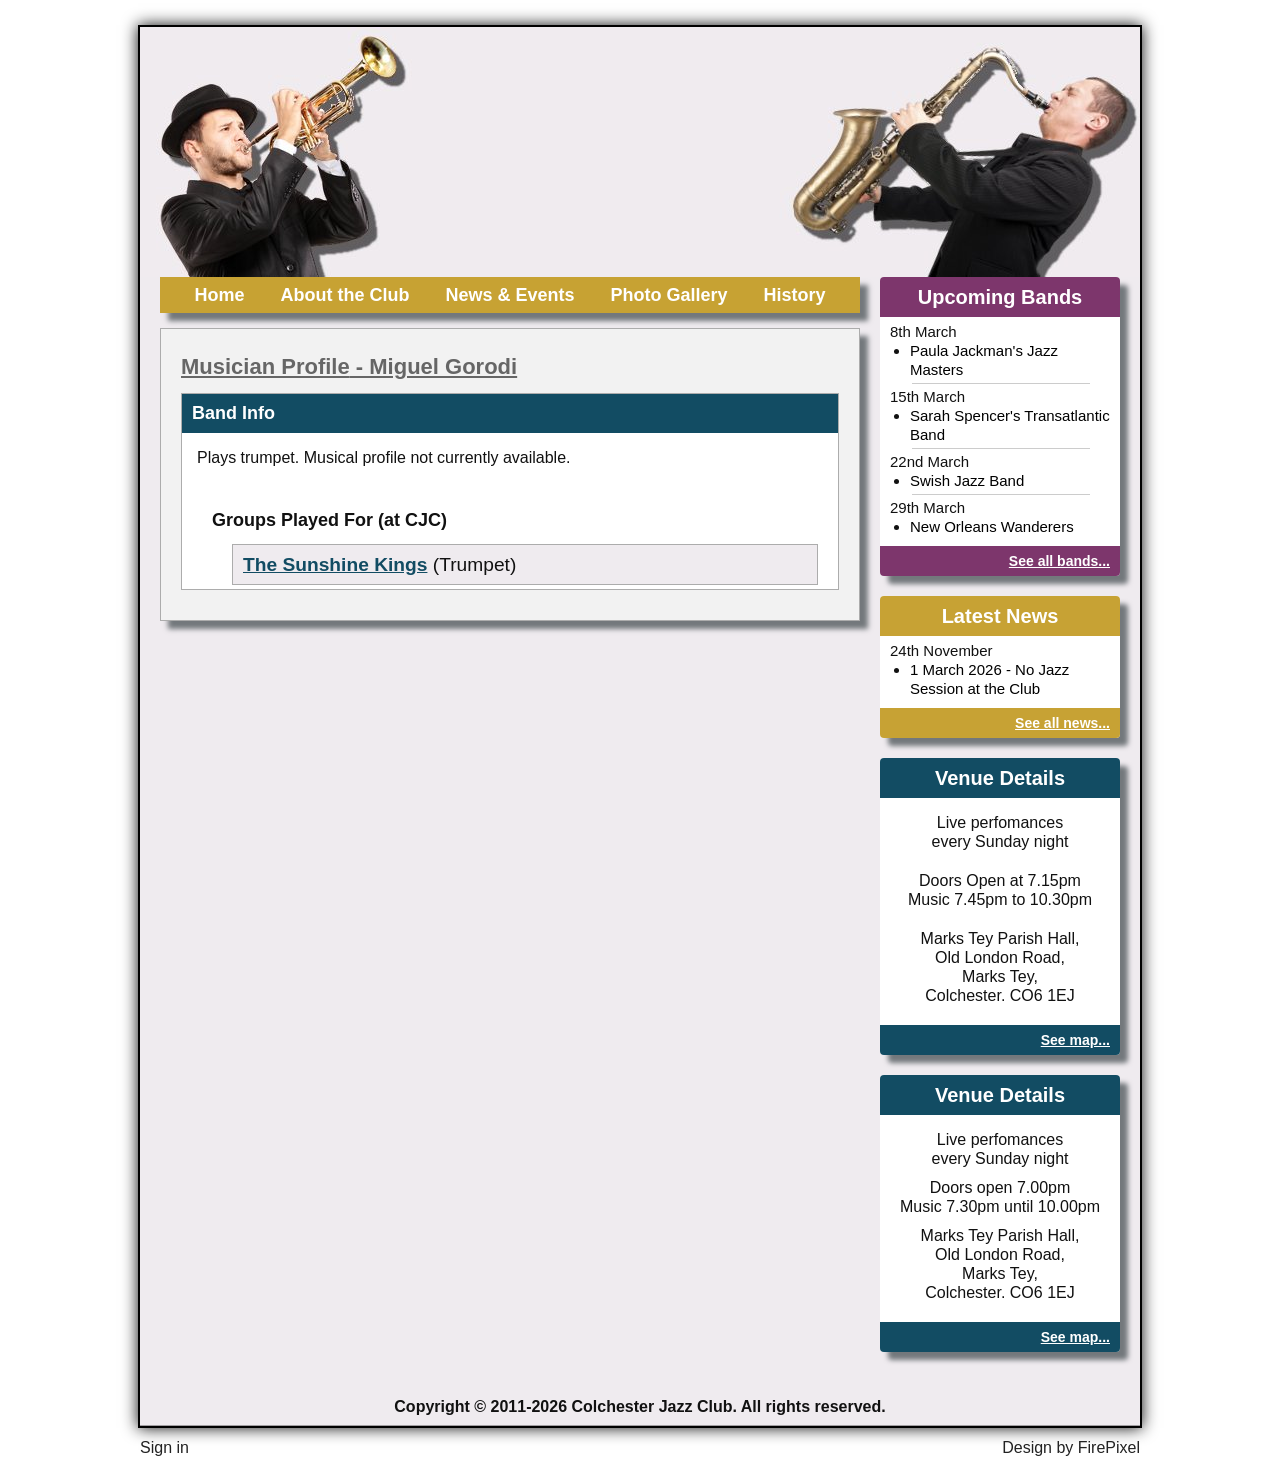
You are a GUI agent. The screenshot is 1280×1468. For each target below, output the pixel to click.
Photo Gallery (669, 295)
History (795, 295)
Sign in (164, 1447)
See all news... (1062, 723)
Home (219, 295)
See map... (1075, 1040)
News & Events (509, 295)
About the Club (344, 295)
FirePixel (1109, 1447)
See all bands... (1059, 561)
